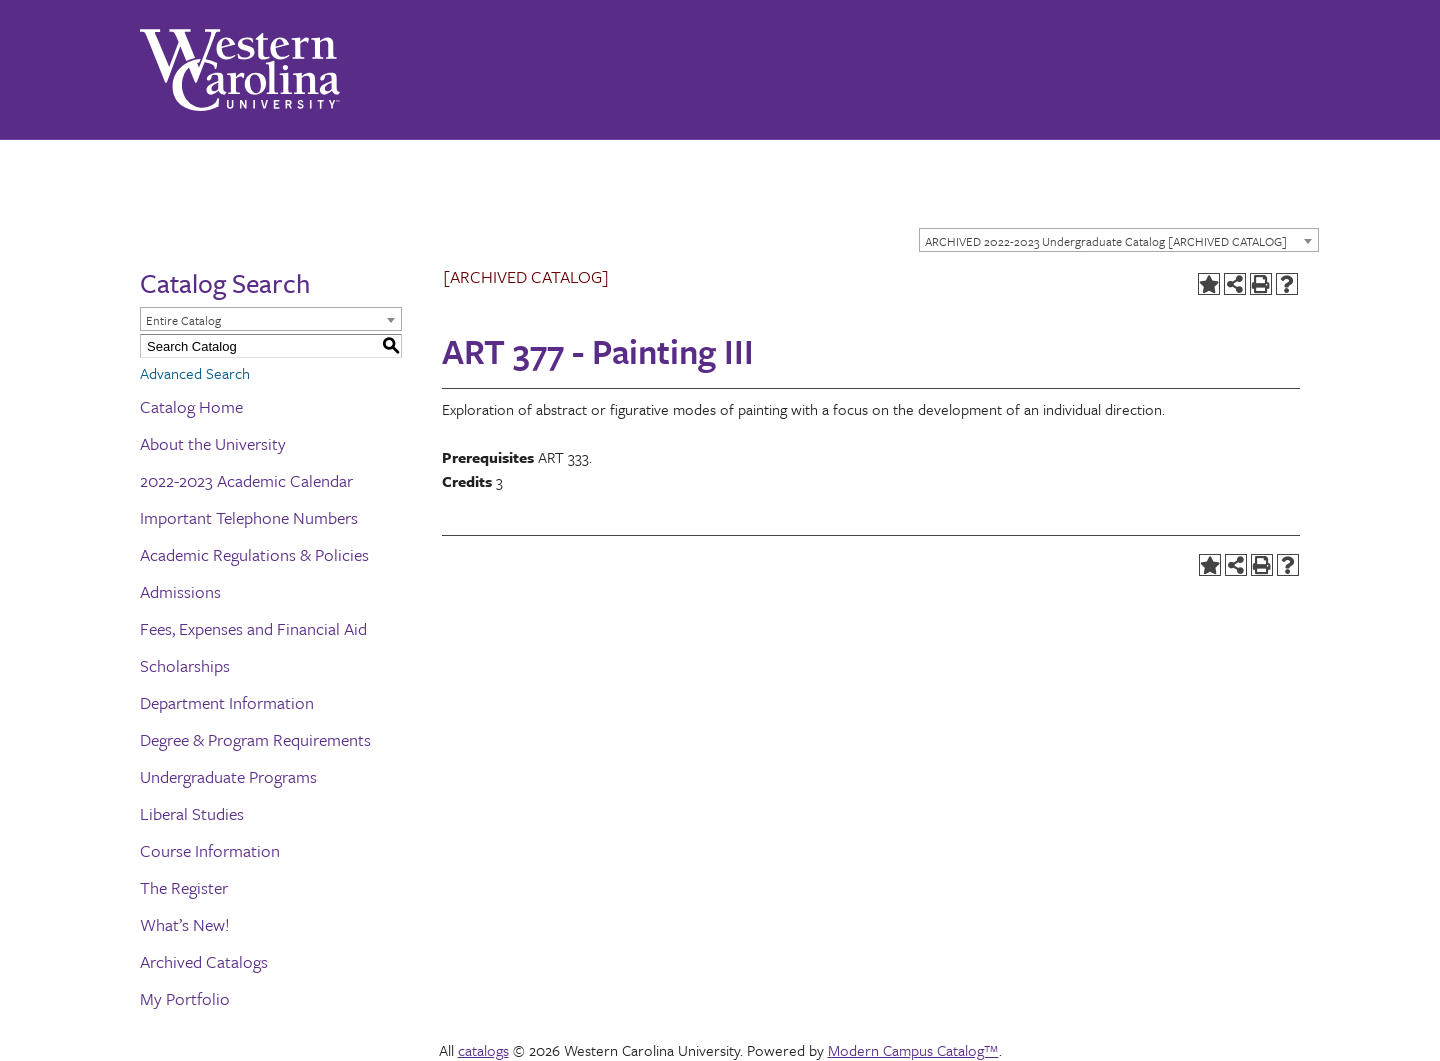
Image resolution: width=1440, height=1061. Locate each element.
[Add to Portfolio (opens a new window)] (1209, 284)
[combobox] (1119, 240)
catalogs (483, 1050)
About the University (213, 443)
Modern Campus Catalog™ (913, 1050)
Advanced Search (195, 373)
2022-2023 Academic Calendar (246, 480)
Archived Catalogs (204, 961)
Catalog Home (191, 406)
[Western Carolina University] (240, 70)
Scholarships (185, 665)
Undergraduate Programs (228, 776)
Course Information (210, 850)
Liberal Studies (192, 813)
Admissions (180, 591)
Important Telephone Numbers (249, 517)
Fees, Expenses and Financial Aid (253, 628)
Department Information (227, 702)
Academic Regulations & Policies (254, 554)
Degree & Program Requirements (255, 739)
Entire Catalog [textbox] (183, 320)
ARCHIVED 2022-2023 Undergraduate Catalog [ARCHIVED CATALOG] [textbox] (1106, 241)
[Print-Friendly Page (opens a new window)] (1261, 284)
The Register (184, 887)
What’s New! (185, 924)
